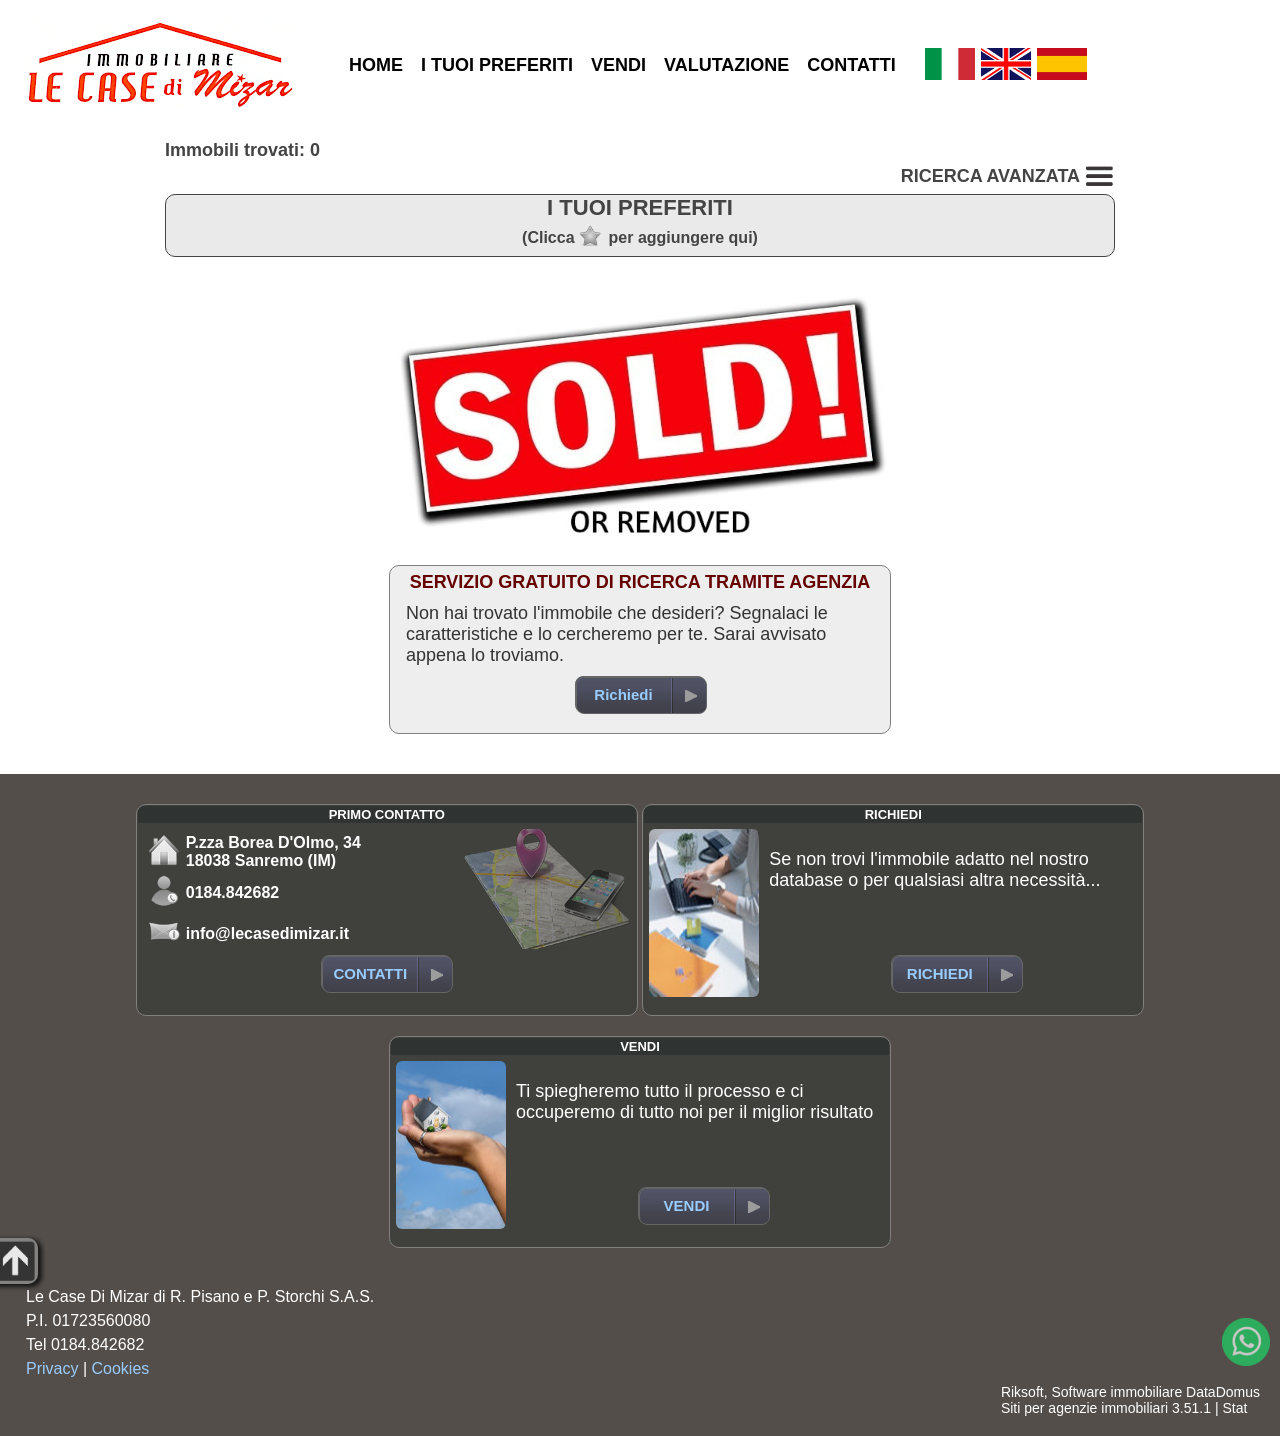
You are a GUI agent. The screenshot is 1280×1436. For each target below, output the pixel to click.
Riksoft (1022, 1392)
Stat (1234, 1408)
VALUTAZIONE (726, 65)
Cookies (121, 1368)
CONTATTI (851, 65)
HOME (376, 65)
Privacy (52, 1368)
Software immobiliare (1116, 1392)
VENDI (618, 65)
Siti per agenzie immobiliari (1084, 1408)
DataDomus (1223, 1392)
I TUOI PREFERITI (497, 65)
